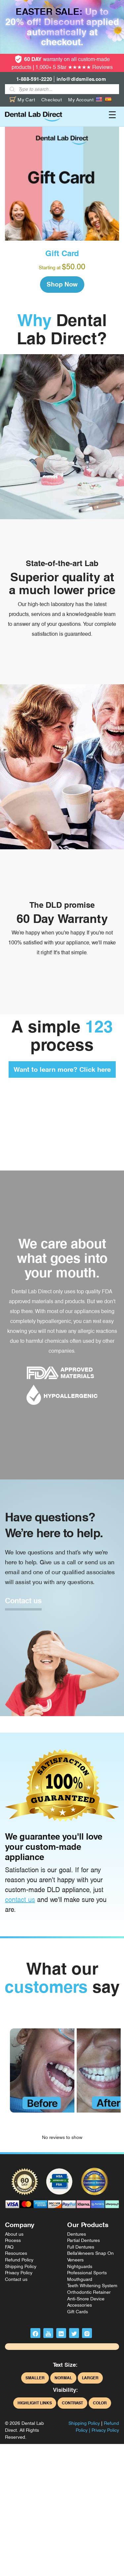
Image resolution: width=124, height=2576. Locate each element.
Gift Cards (77, 2312)
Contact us (23, 1601)
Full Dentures (80, 2247)
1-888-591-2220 (34, 79)
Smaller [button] (35, 2378)
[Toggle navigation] (112, 116)
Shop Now (62, 284)
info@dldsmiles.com (81, 79)
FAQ (9, 2247)
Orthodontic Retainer (89, 2292)
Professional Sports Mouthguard (87, 2276)
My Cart (22, 100)
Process (13, 2240)
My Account (81, 100)
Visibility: (65, 2389)
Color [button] (100, 2403)
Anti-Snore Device (85, 2299)
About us (14, 2234)
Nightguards (79, 2266)
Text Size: (65, 2364)
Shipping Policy (20, 2266)
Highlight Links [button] (35, 2403)
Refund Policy (19, 2260)
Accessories (79, 2305)
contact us (20, 1899)
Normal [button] (63, 2378)
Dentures (76, 2234)
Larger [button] (90, 2378)
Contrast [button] (72, 2403)
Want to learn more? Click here (62, 1069)
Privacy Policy (18, 2273)
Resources (16, 2253)
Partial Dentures (83, 2240)
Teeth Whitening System (92, 2285)
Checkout (51, 100)
